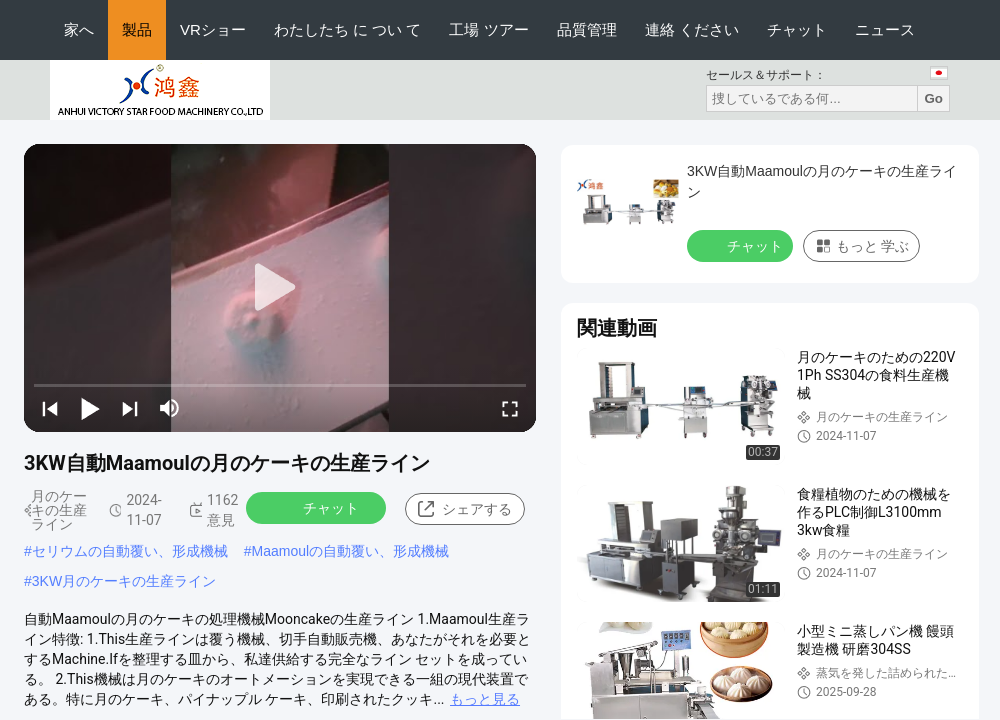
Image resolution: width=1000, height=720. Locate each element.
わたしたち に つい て (348, 29)
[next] (130, 408)
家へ (79, 29)
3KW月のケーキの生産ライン (124, 581)
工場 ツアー (488, 29)
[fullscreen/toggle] (510, 408)
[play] (280, 288)
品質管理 (587, 29)
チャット (797, 29)
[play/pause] (90, 408)
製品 (137, 29)
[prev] (50, 408)
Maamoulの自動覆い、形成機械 (351, 551)
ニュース (885, 29)
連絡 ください (692, 29)
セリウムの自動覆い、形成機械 (130, 551)
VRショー (213, 29)
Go (933, 98)
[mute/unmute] (170, 408)
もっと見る (485, 699)
